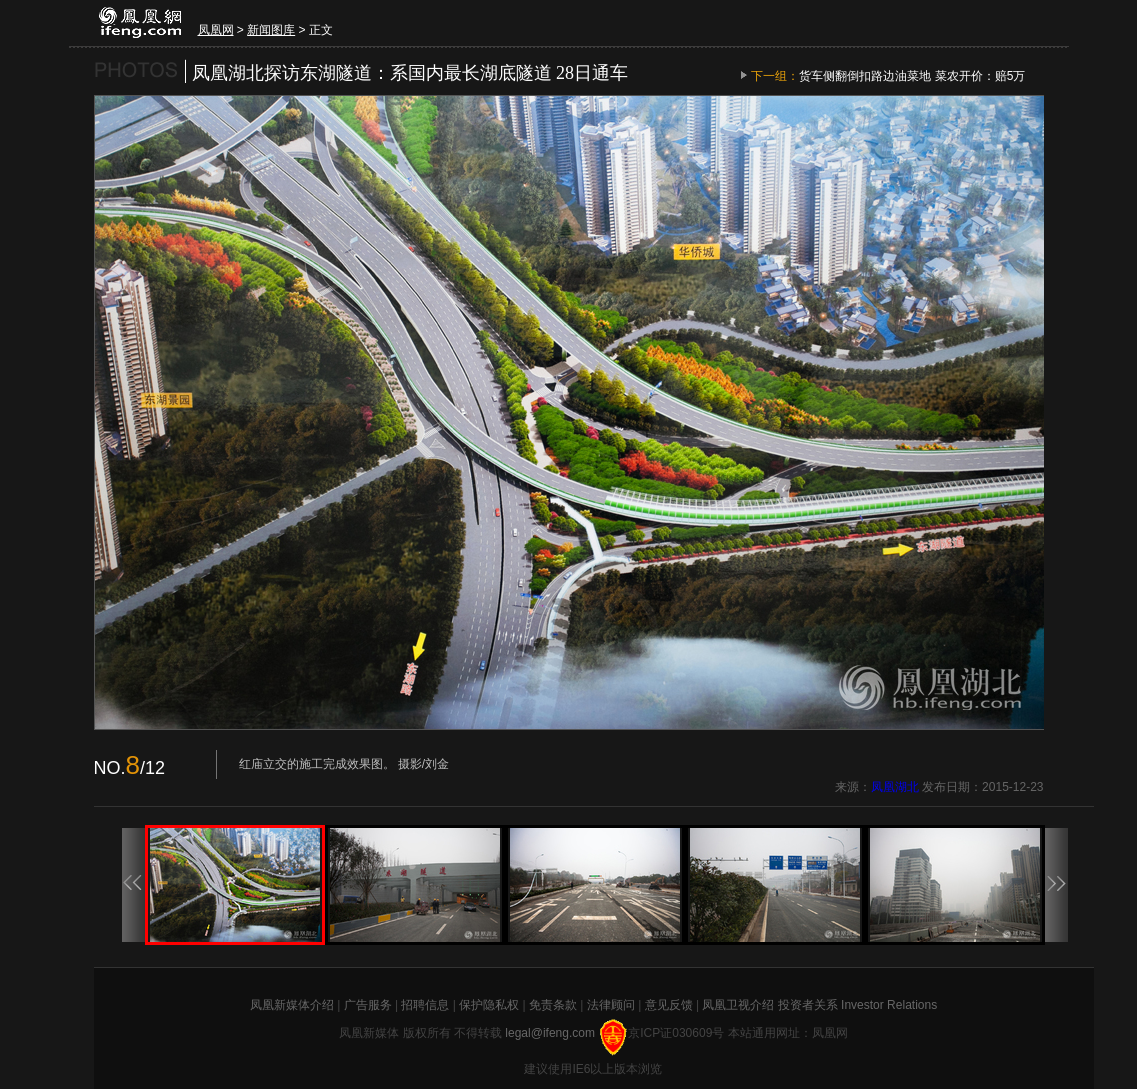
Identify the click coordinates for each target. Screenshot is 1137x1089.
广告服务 (368, 1005)
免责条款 (553, 1005)
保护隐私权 (489, 1005)
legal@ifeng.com (551, 1033)
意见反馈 (669, 1005)
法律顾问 (611, 1005)
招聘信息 (425, 1005)
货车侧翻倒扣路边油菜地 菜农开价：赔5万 (912, 76)
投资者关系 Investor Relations (857, 1005)
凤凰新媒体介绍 (292, 1005)
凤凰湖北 (895, 787)
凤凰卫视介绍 (738, 1005)
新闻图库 (271, 30)
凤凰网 (216, 30)
